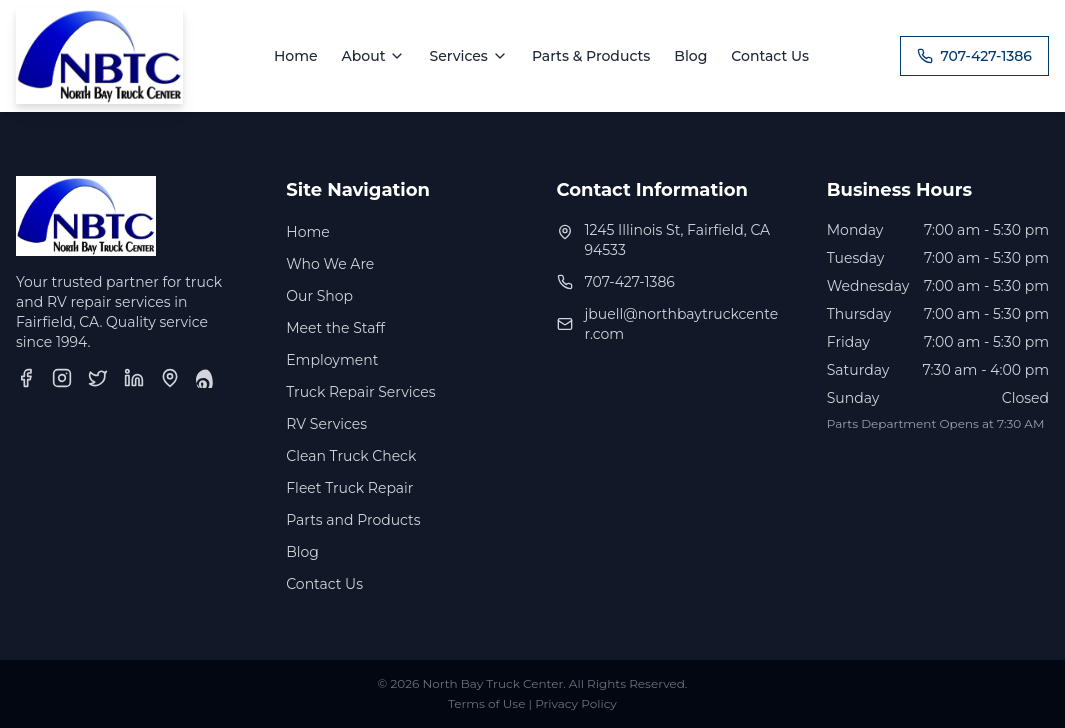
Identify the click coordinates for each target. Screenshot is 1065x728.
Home (296, 56)
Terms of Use (486, 703)
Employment (332, 360)
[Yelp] (206, 378)
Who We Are (330, 264)
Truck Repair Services (360, 392)
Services (468, 56)
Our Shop (319, 296)
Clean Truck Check (351, 456)
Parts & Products (591, 56)
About (374, 56)
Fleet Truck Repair (349, 488)
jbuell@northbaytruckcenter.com (682, 324)
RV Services (326, 424)
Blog (690, 56)
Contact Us (770, 56)
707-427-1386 (974, 56)
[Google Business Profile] (170, 378)
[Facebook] (26, 378)
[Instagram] (62, 378)
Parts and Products (353, 520)
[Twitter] (98, 378)
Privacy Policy (576, 703)
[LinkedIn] (134, 378)
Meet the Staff (335, 328)
